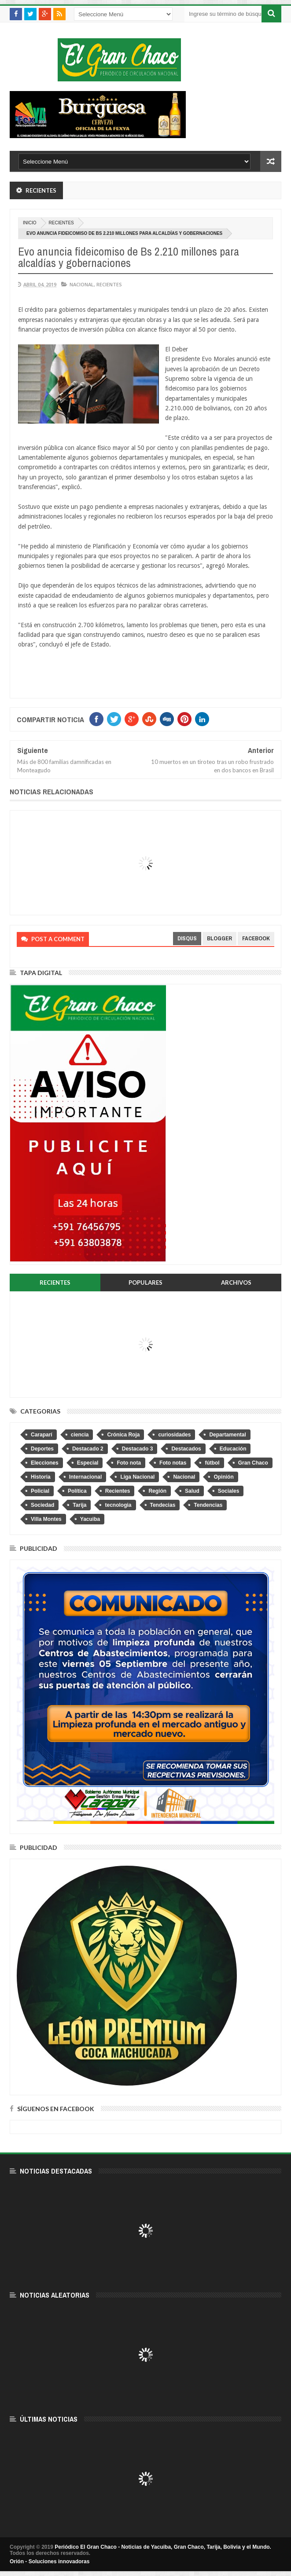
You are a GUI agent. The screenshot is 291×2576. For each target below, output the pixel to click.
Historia (41, 1477)
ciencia (80, 1435)
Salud (192, 1491)
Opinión (223, 1477)
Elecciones (45, 1463)
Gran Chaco (253, 1463)
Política (77, 1491)
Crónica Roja (123, 1435)
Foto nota (129, 1463)
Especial (88, 1463)
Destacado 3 (137, 1449)
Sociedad (42, 1505)
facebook (256, 938)
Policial (40, 1491)
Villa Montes (46, 1519)
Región (157, 1491)
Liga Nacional (137, 1477)
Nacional (82, 284)
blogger (219, 938)
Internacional (85, 1477)
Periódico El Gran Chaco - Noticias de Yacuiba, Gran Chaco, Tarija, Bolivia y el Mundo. (163, 2547)
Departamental (227, 1435)
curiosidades (174, 1435)
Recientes (61, 222)
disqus (187, 938)
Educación (233, 1449)
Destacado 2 (87, 1449)
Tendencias (208, 1505)
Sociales (228, 1491)
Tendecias (163, 1505)
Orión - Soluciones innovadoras (49, 2561)
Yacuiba (90, 1519)
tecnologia (118, 1505)
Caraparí (41, 1435)
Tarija (79, 1505)
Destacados (186, 1449)
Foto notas (172, 1463)
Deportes (42, 1449)
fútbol (212, 1463)
